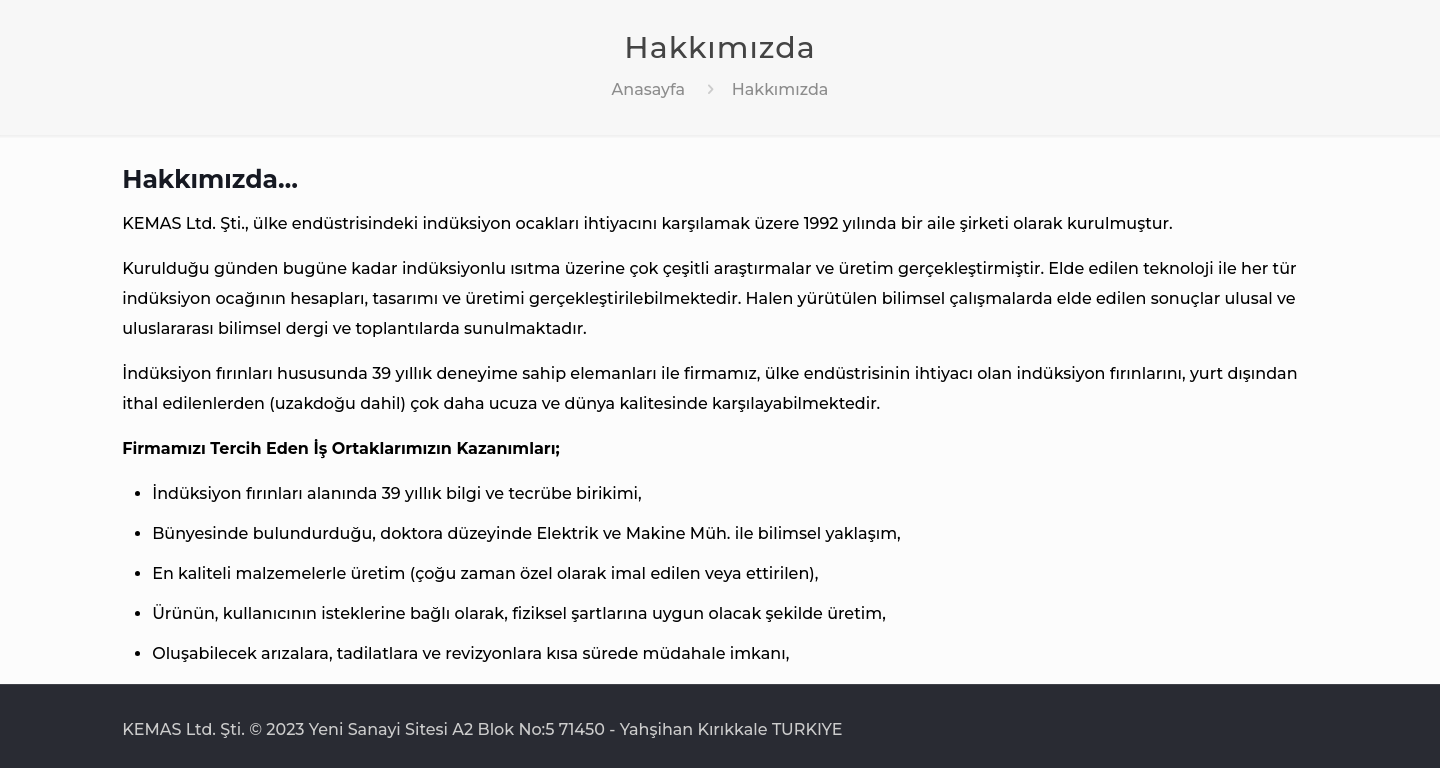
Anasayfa (649, 89)
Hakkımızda (780, 89)
